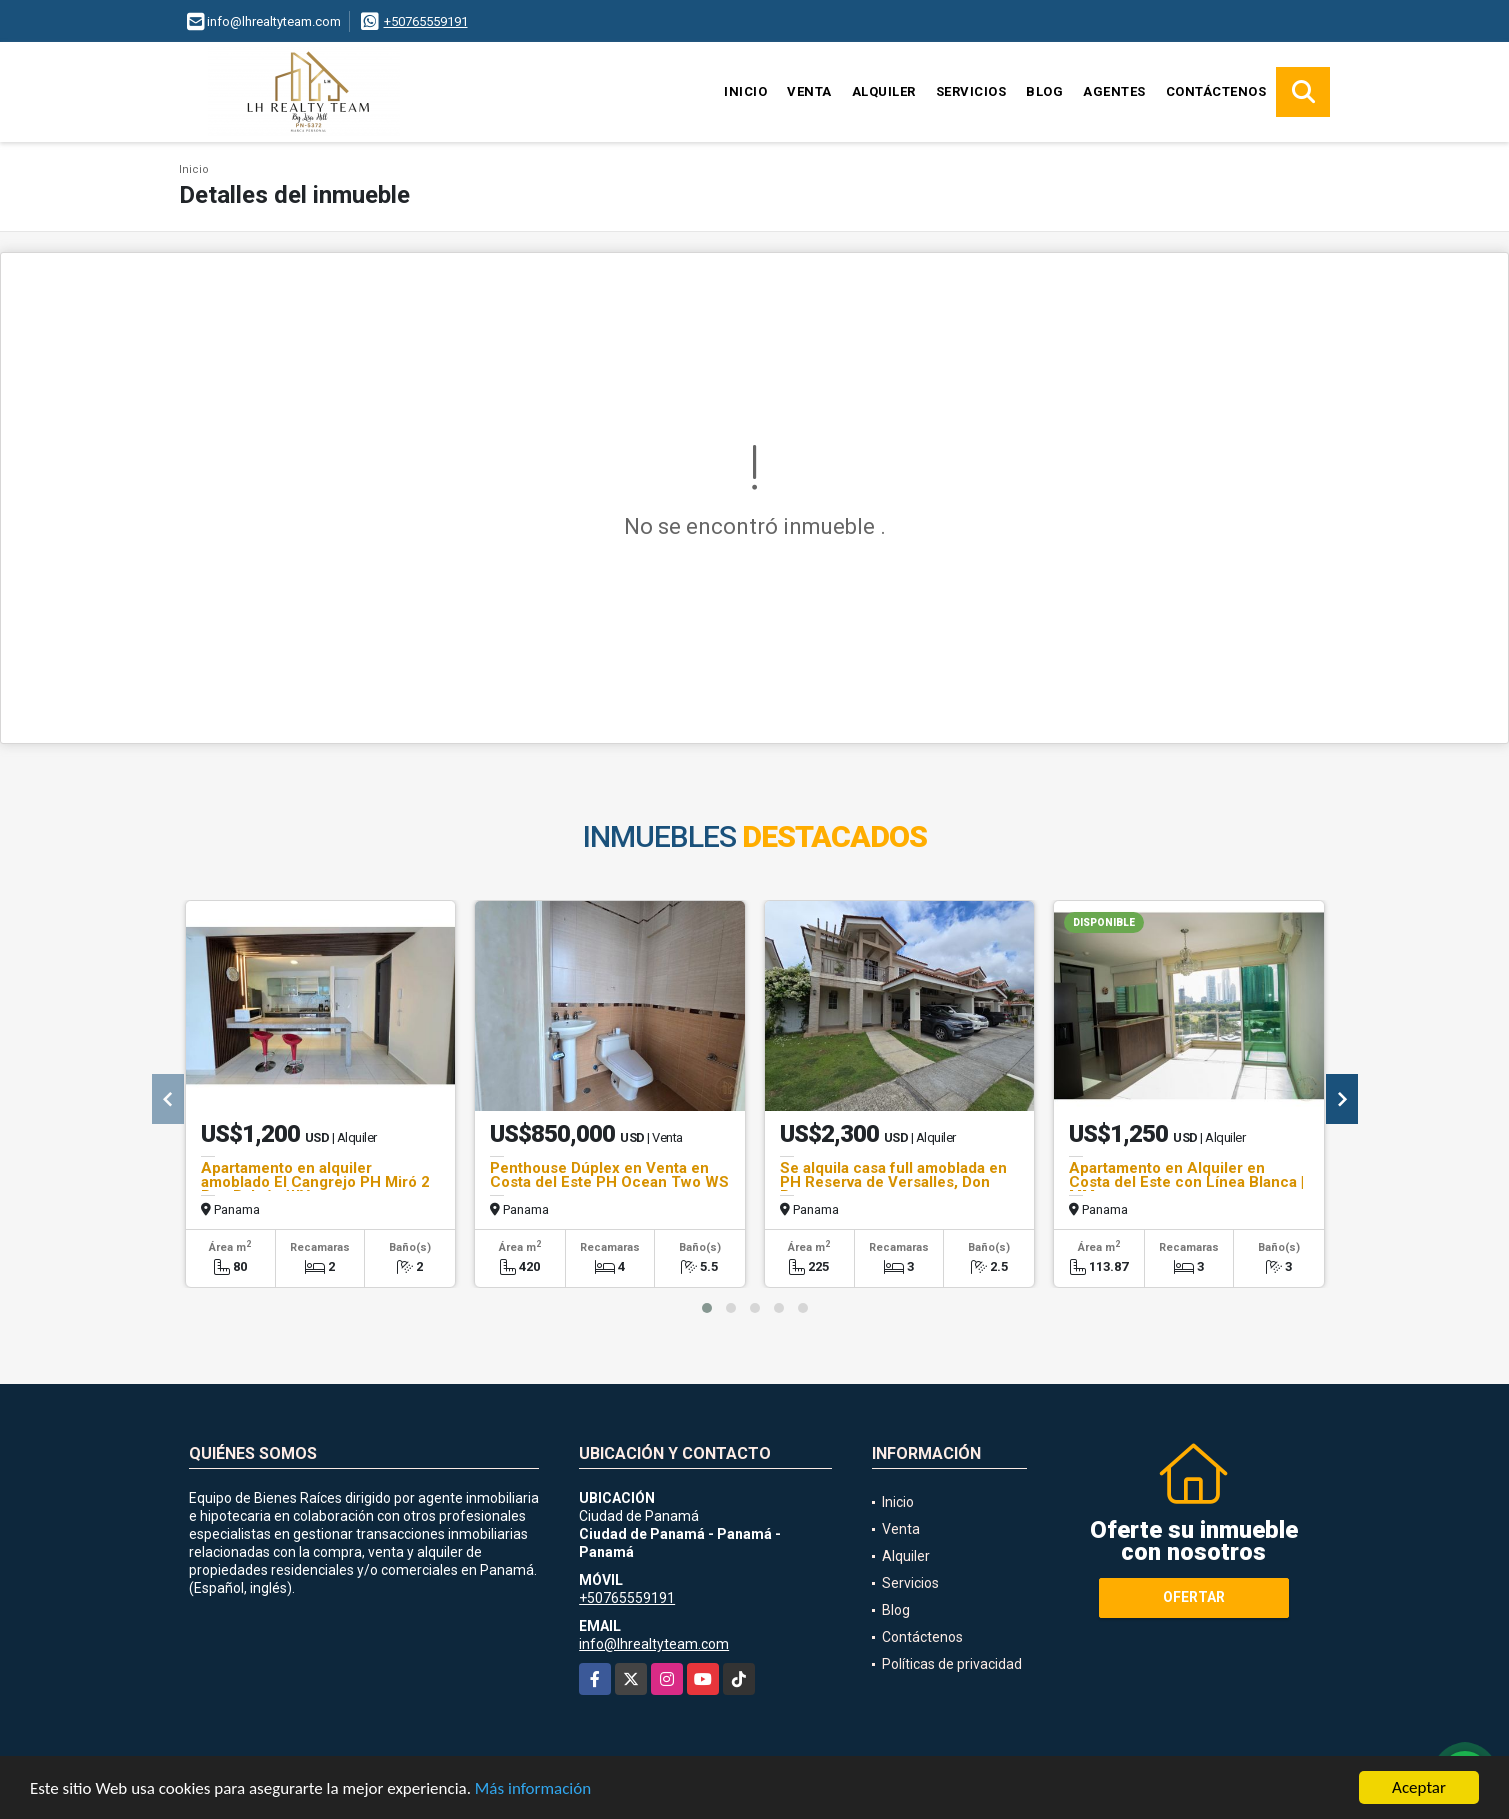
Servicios (971, 91)
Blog (1044, 91)
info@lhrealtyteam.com (654, 1644)
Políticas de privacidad (952, 1664)
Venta (809, 91)
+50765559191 (426, 21)
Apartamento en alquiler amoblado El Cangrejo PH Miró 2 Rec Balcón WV (315, 1182)
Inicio (745, 91)
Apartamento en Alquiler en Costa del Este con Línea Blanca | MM (1186, 1182)
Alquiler (884, 91)
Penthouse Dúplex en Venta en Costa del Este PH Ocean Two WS (609, 1175)
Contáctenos (1216, 91)
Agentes (1114, 91)
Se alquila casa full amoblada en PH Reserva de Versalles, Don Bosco (893, 1182)
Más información (533, 1789)
